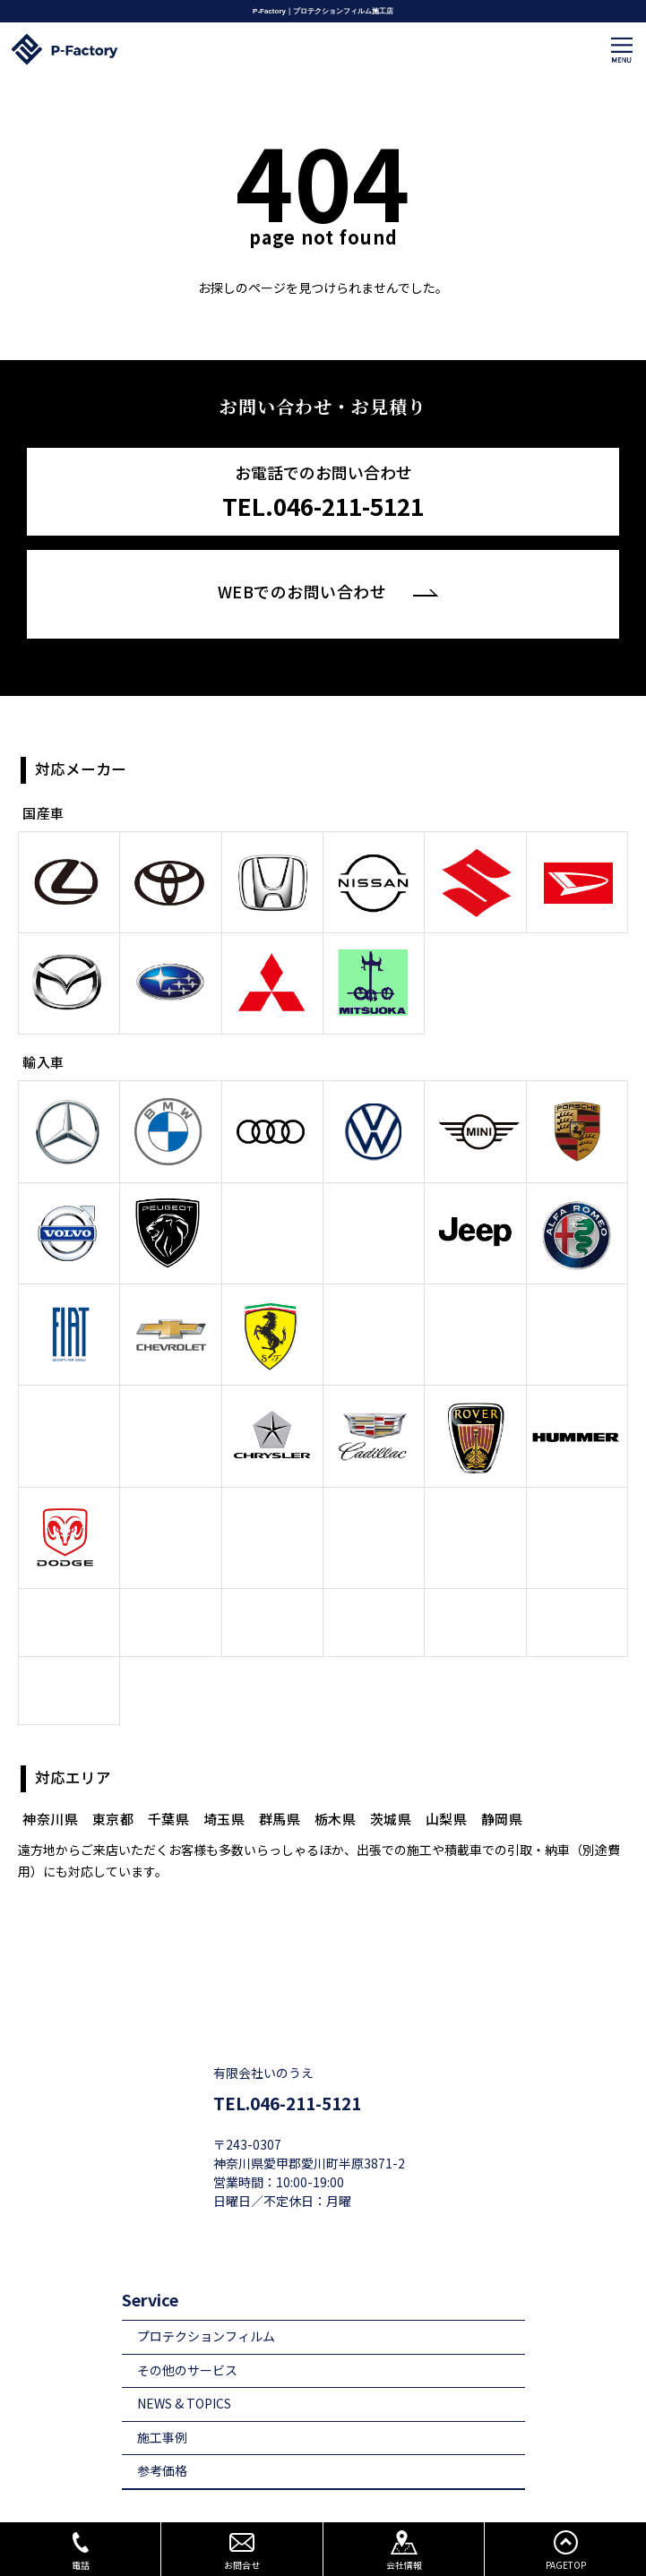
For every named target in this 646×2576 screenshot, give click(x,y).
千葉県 (169, 1751)
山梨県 (447, 1751)
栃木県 (335, 1751)
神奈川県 (50, 1751)
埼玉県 (224, 1751)
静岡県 (502, 1751)
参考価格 (162, 2403)
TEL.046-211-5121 (287, 2036)
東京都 (113, 1751)
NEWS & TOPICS (184, 2336)
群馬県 (280, 1751)
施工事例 (162, 2370)
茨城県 (391, 1751)
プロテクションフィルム (206, 2269)
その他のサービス (187, 2303)
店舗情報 (162, 2507)
